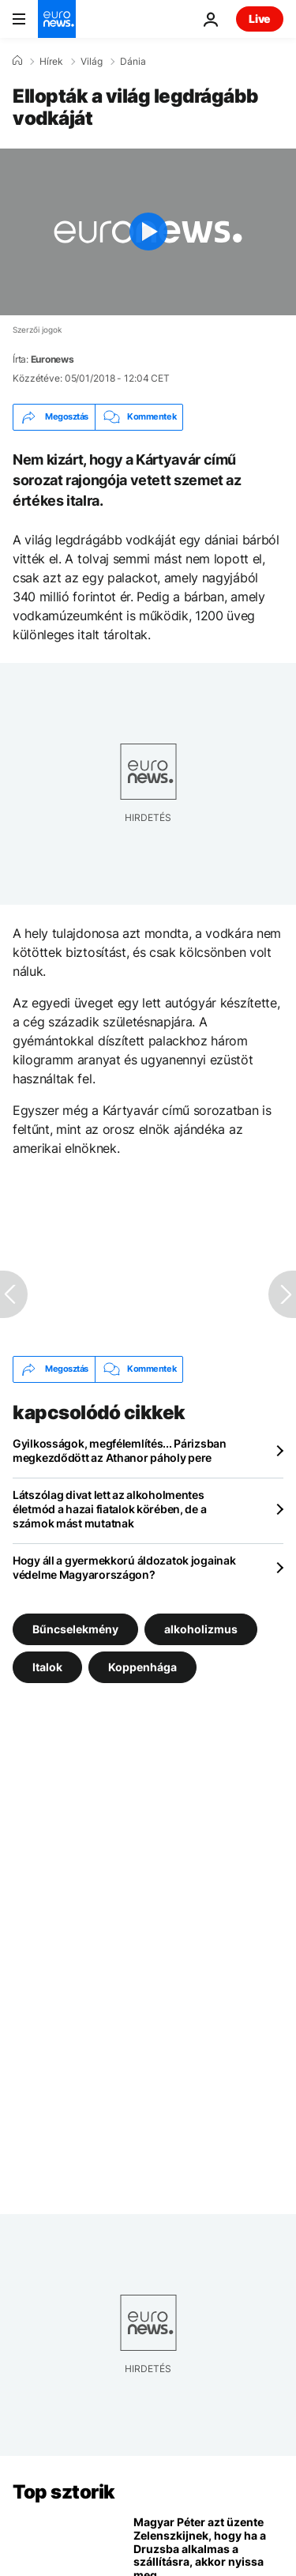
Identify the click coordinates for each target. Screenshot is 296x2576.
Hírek (51, 61)
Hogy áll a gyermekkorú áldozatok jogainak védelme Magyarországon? (124, 1567)
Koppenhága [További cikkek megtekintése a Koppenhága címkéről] (142, 1666)
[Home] (17, 60)
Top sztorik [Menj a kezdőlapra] (64, 2491)
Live (260, 18)
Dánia (133, 61)
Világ (92, 61)
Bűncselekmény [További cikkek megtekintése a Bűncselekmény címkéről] (75, 1628)
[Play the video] (148, 232)
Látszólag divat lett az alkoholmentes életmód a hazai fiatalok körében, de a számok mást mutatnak (109, 1509)
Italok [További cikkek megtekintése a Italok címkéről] (47, 1666)
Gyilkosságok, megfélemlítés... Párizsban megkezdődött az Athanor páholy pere (120, 1450)
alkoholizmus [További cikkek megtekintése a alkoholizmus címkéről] (201, 1628)
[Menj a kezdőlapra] (57, 19)
